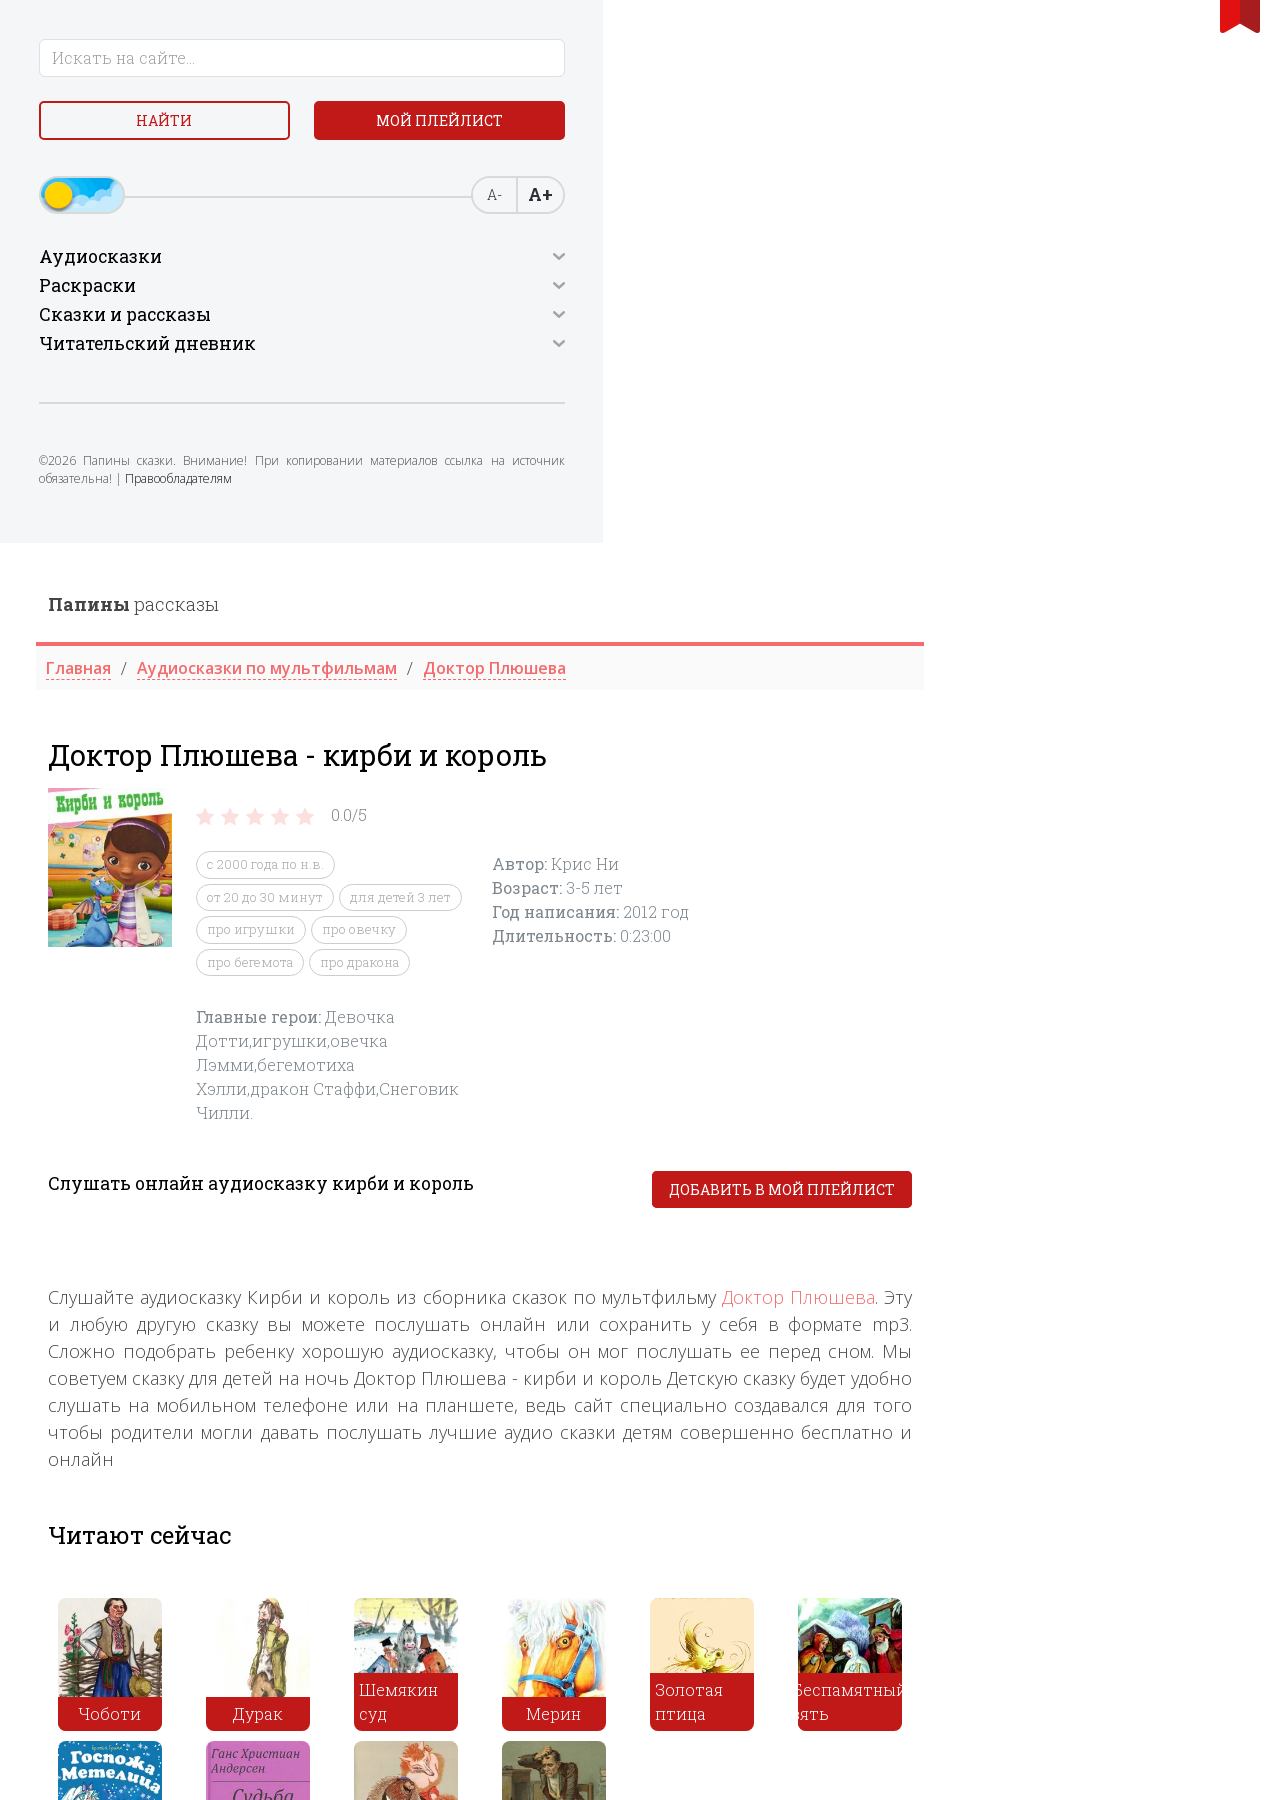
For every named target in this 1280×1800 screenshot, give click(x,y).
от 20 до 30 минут (585, 354)
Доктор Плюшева (1118, 755)
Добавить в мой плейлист (1102, 647)
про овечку (679, 387)
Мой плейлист (160, 176)
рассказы (453, 61)
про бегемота (570, 419)
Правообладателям (101, 562)
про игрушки (571, 387)
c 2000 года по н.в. (585, 322)
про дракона (679, 419)
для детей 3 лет (720, 354)
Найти (160, 129)
